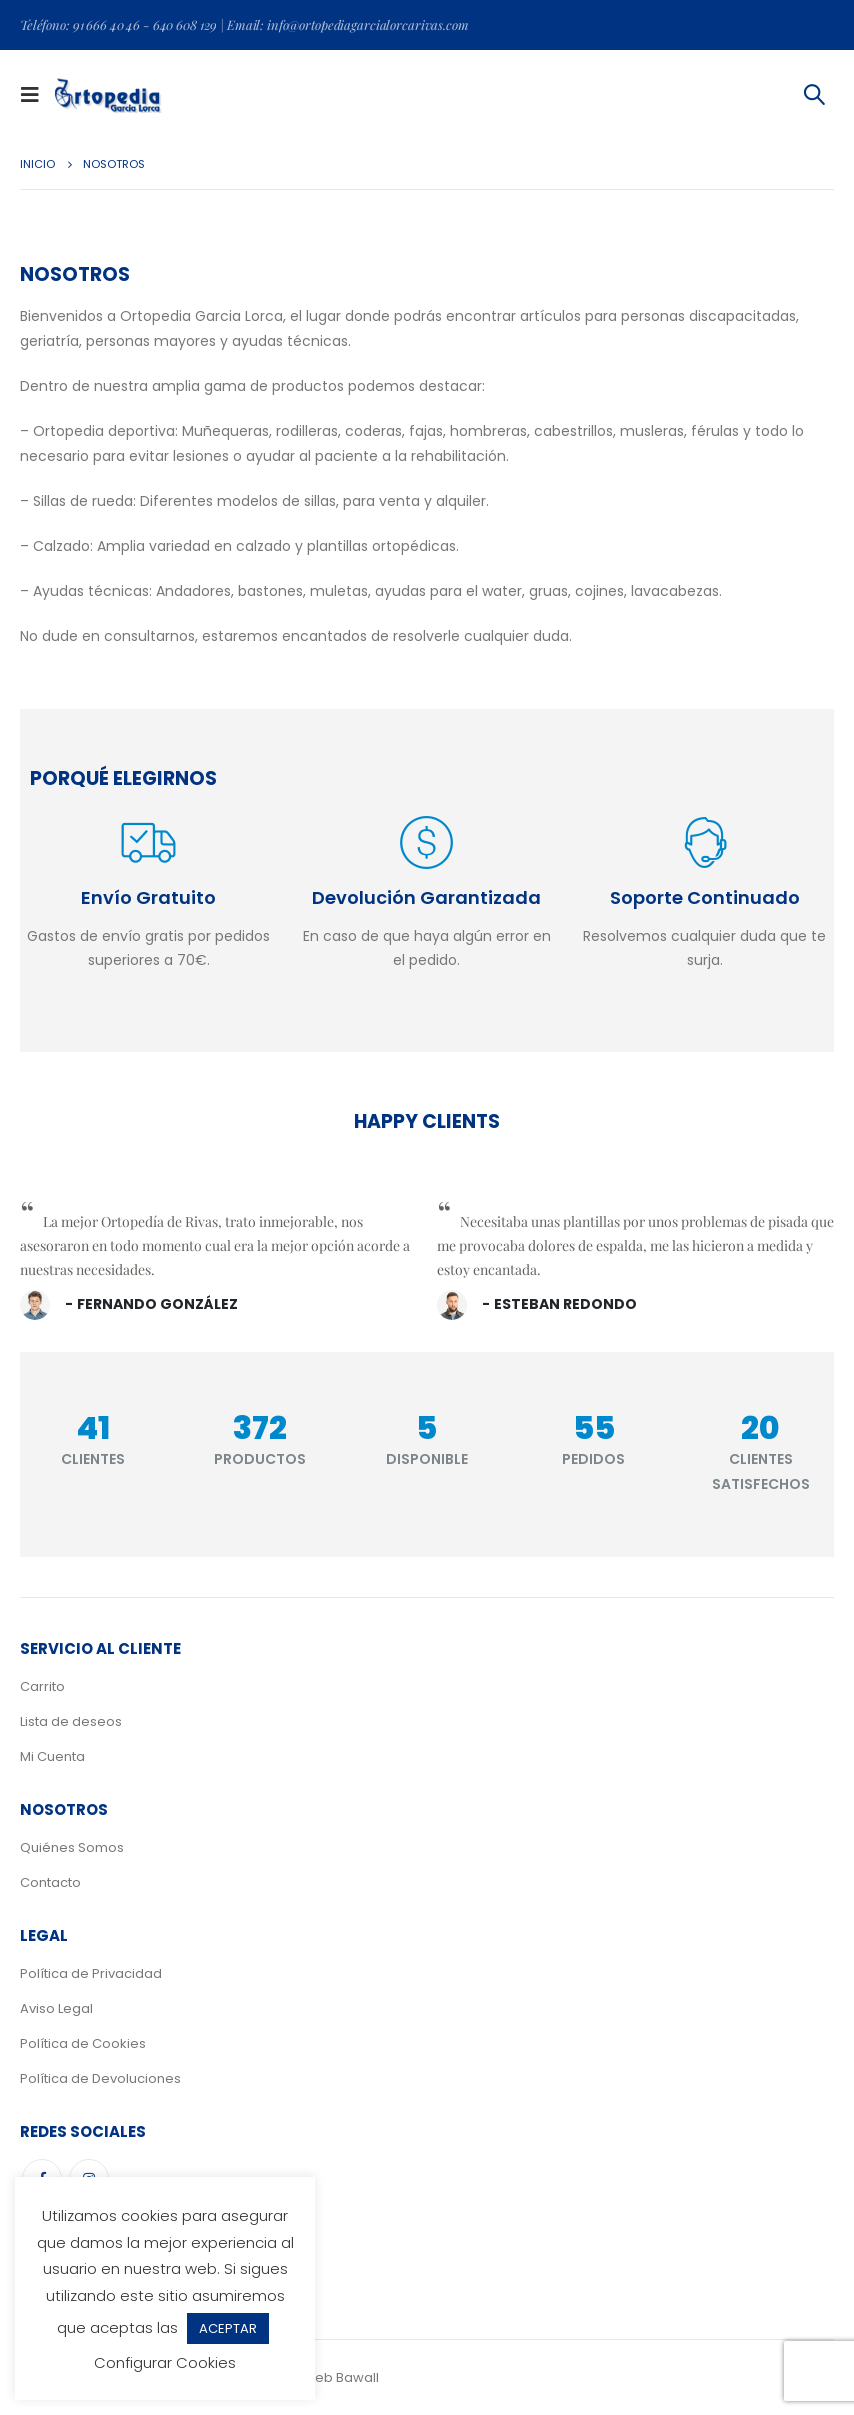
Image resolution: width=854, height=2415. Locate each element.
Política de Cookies (83, 2043)
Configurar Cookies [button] (165, 2362)
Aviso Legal (56, 2008)
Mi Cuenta (52, 1756)
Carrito (42, 1686)
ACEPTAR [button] (228, 2328)
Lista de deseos (71, 1721)
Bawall (357, 2377)
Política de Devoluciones (100, 2078)
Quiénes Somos (72, 1847)
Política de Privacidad (91, 1973)
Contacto (50, 1882)
